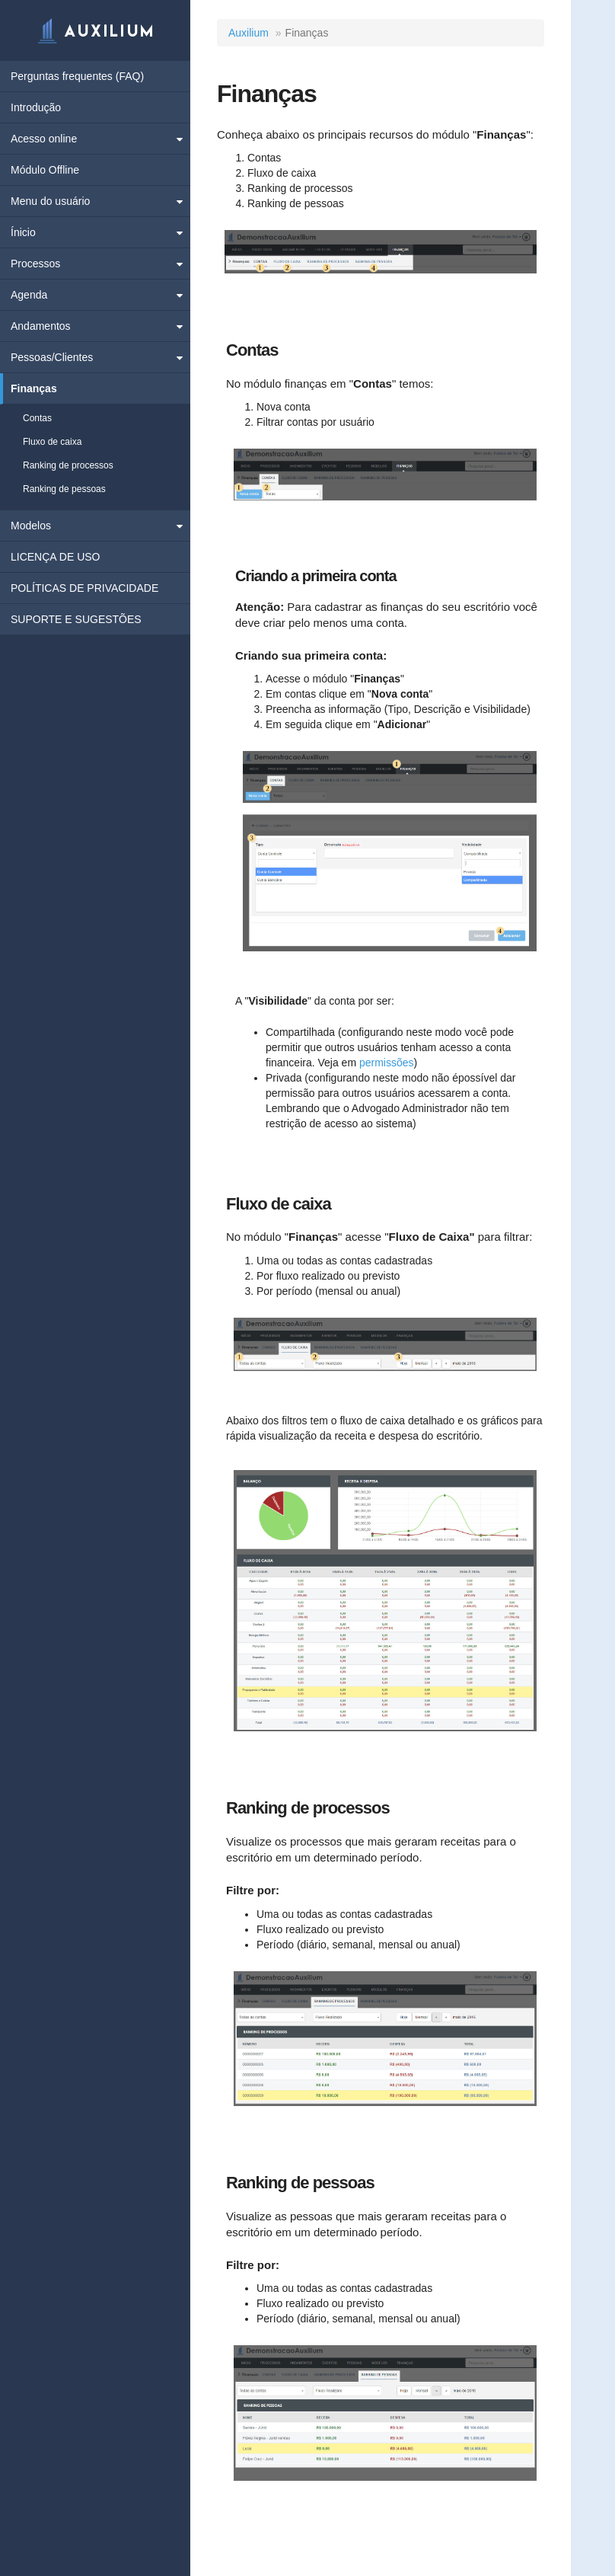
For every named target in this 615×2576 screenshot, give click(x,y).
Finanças (34, 388)
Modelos (31, 525)
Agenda (29, 295)
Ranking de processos (68, 465)
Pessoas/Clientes (52, 357)
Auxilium (248, 33)
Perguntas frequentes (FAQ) (77, 76)
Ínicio (23, 232)
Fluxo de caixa (52, 441)
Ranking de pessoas (64, 489)
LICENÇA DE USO (55, 557)
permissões (386, 1062)
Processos (35, 263)
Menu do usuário (50, 201)
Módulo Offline (45, 170)
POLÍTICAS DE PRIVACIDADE (84, 588)
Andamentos (41, 326)
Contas (37, 418)
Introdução (36, 107)
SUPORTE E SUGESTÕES (76, 619)
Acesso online (44, 139)
